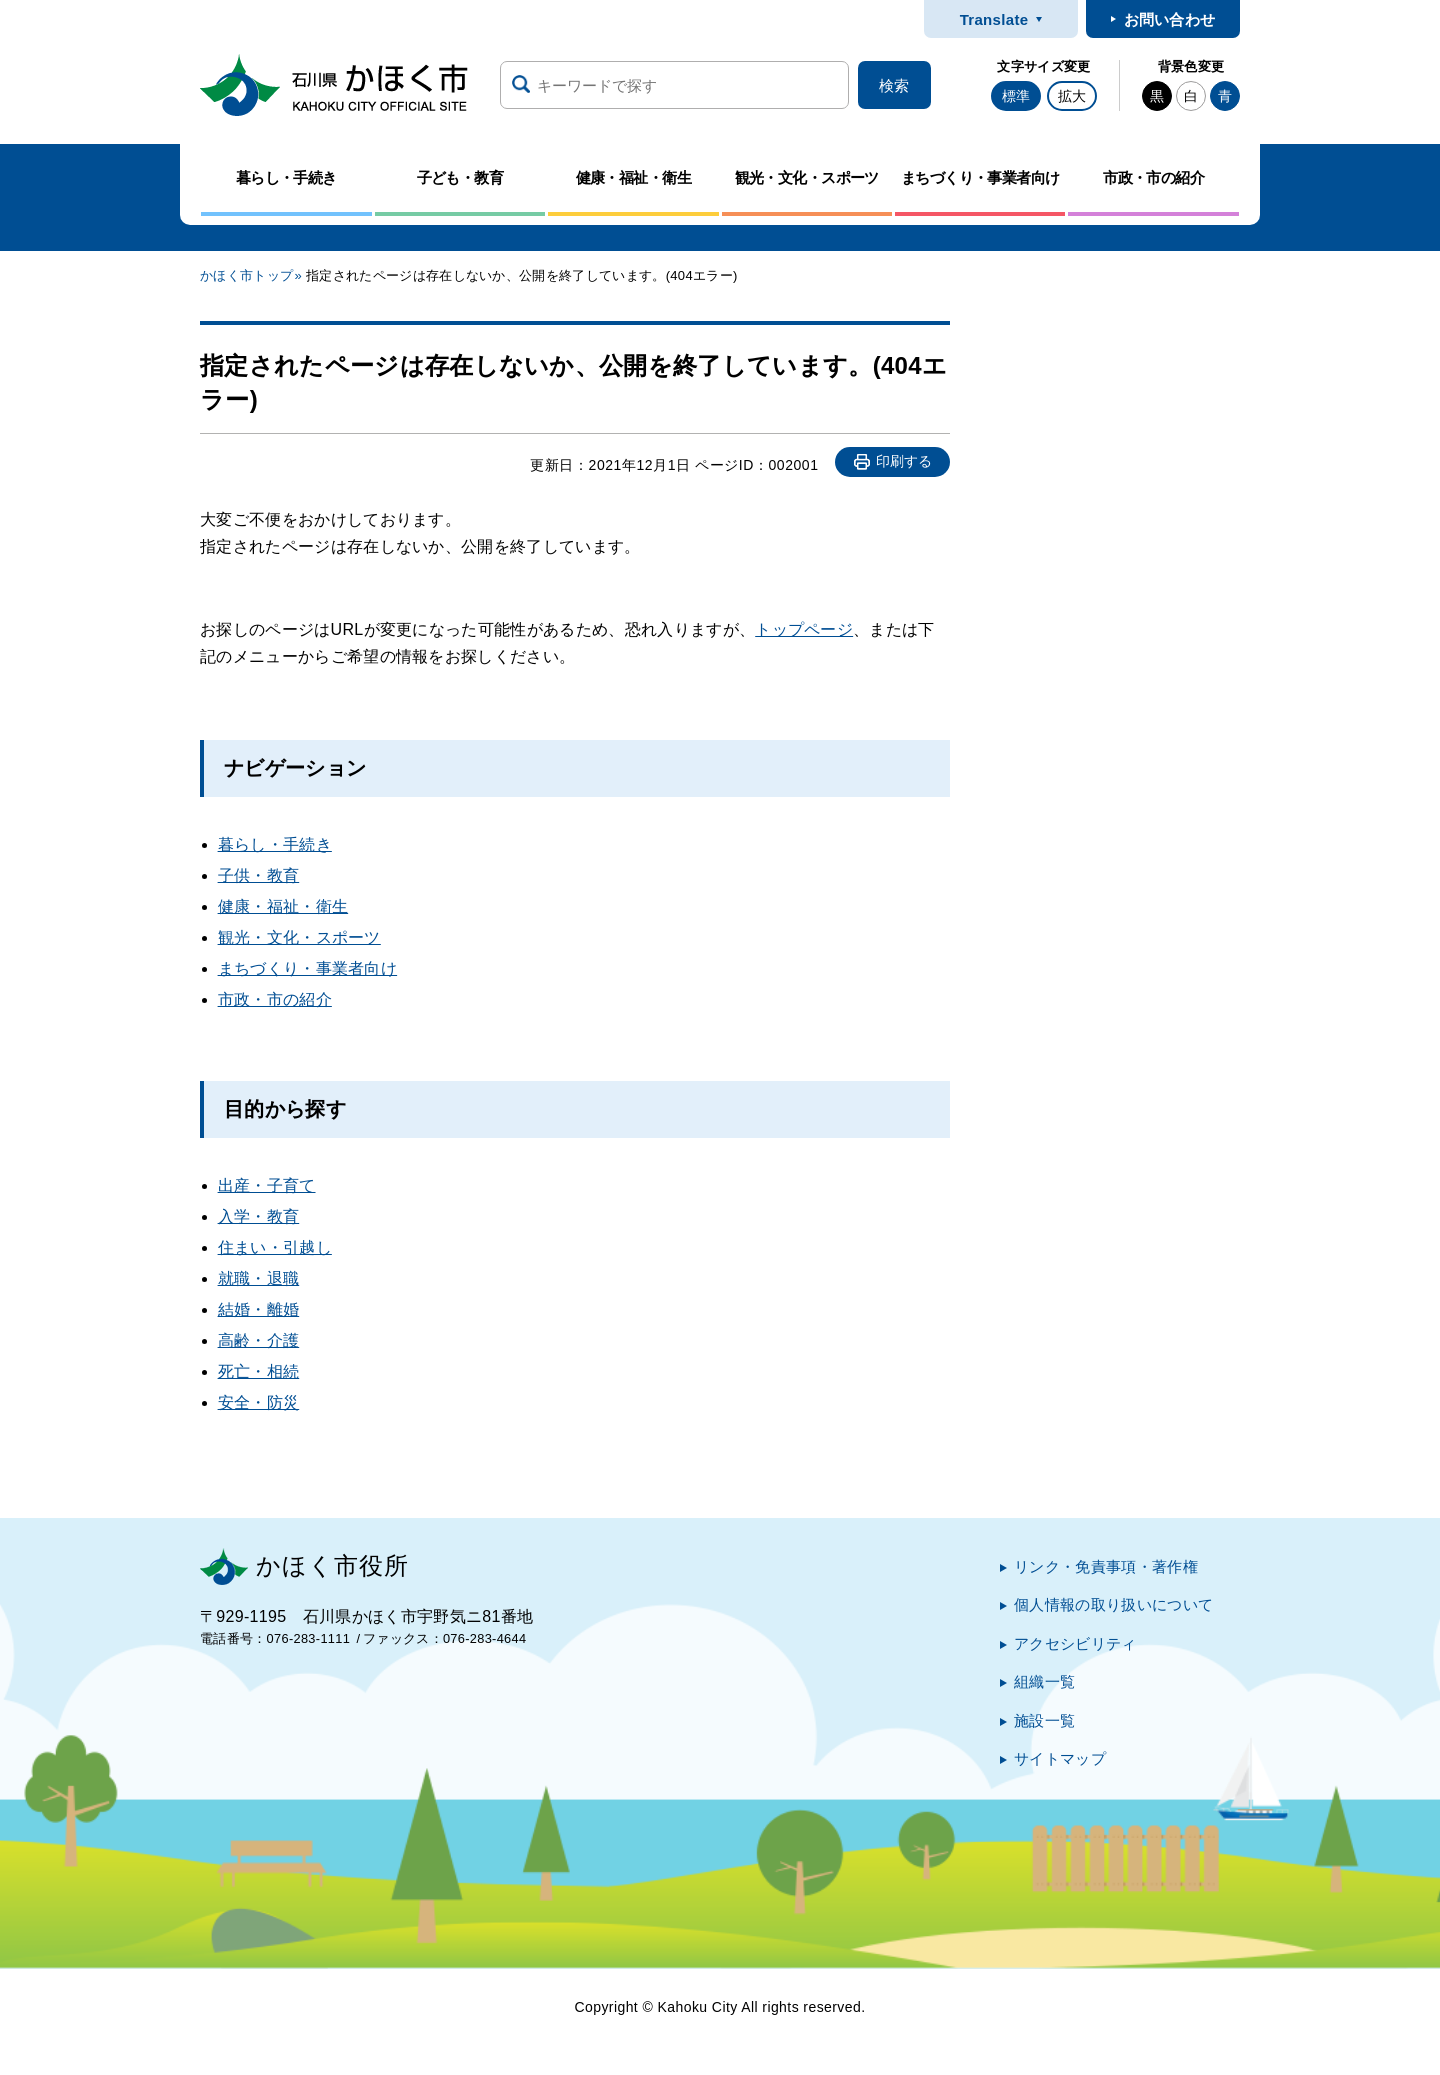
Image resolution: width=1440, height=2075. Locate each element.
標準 (1016, 96)
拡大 (1072, 96)
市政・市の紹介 (275, 999)
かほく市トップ (246, 275)
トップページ (804, 629)
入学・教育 (259, 1216)
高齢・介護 (259, 1340)
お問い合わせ (1170, 19)
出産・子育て (267, 1185)
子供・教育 (259, 875)
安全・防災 (259, 1402)
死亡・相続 (259, 1371)
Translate (994, 19)
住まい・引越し (275, 1247)
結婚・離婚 (259, 1309)
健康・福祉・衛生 (283, 906)
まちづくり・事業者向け (308, 968)
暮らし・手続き (275, 844)
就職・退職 (259, 1278)
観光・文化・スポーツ (299, 937)
